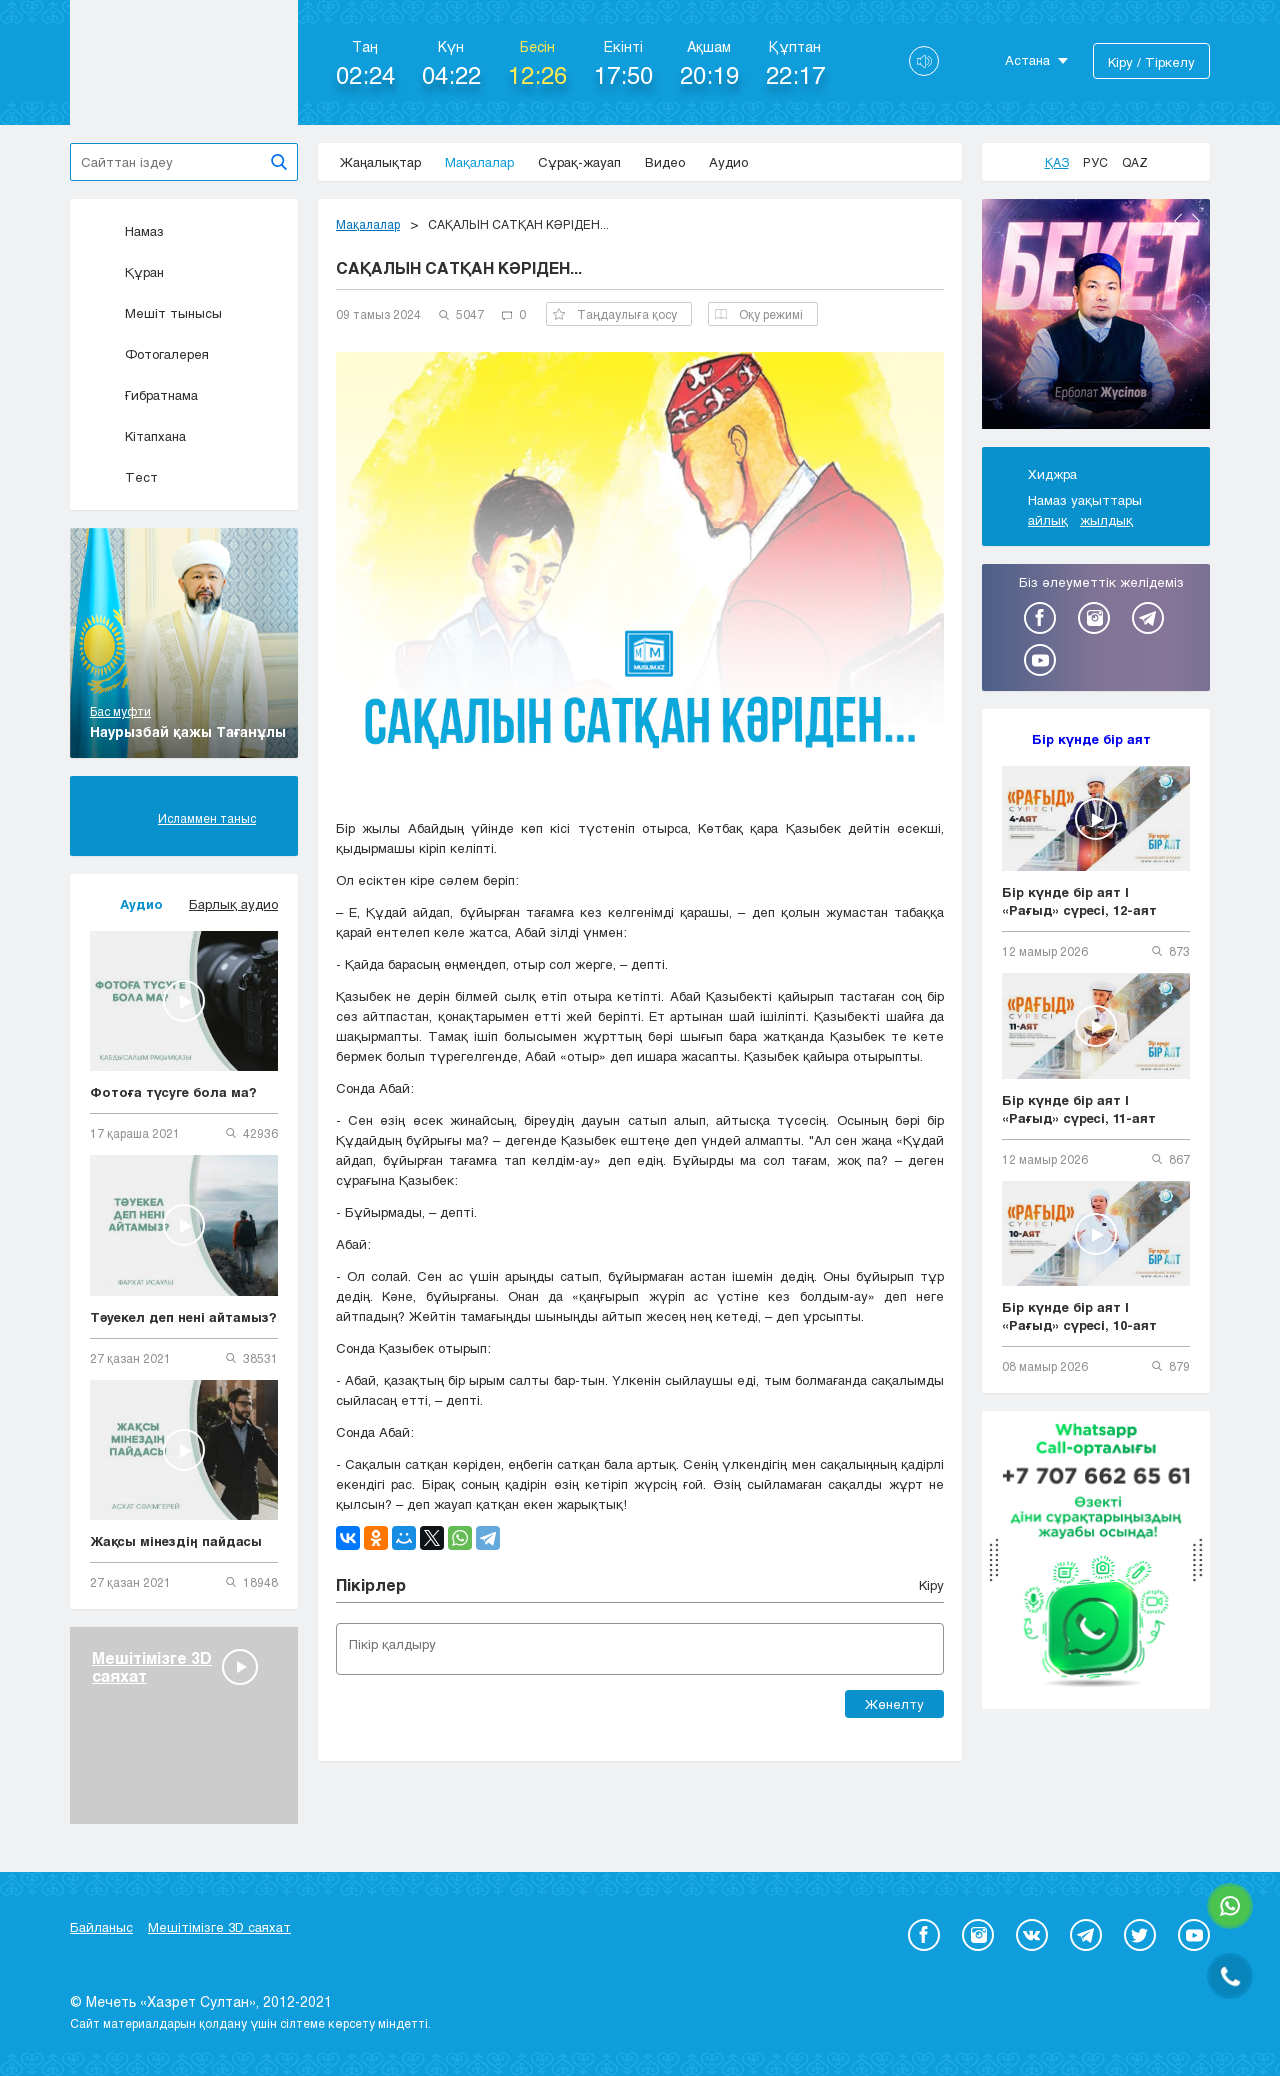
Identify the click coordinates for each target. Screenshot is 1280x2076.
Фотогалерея (149, 354)
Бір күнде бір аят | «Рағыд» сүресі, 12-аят (1079, 901)
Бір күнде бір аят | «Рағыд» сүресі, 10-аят (1079, 1316)
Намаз (127, 231)
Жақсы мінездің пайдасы (176, 1541)
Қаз (1057, 162)
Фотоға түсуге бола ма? (173, 1092)
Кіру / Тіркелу (1151, 62)
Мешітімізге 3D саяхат (219, 1927)
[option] (1096, 317)
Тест (124, 477)
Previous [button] (1178, 221)
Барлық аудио (233, 904)
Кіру (931, 1585)
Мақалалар (479, 162)
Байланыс (101, 1927)
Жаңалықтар (380, 162)
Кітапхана (138, 436)
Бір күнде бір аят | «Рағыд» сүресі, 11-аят (1079, 1109)
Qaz (1135, 162)
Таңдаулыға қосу (615, 314)
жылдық (1106, 520)
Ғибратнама (144, 395)
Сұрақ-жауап (579, 162)
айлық (1048, 520)
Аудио (728, 162)
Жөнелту (894, 1704)
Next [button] (1196, 221)
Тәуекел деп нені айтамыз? (183, 1317)
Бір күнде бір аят (1091, 739)
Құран (127, 272)
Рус (1095, 162)
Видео (665, 162)
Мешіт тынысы (156, 313)
